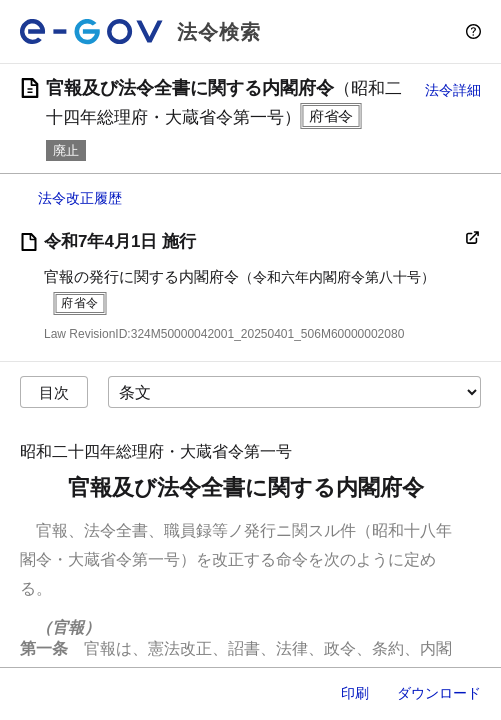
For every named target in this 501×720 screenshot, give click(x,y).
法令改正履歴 (80, 198)
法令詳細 (453, 90)
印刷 (355, 693)
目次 (54, 392)
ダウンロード (439, 693)
